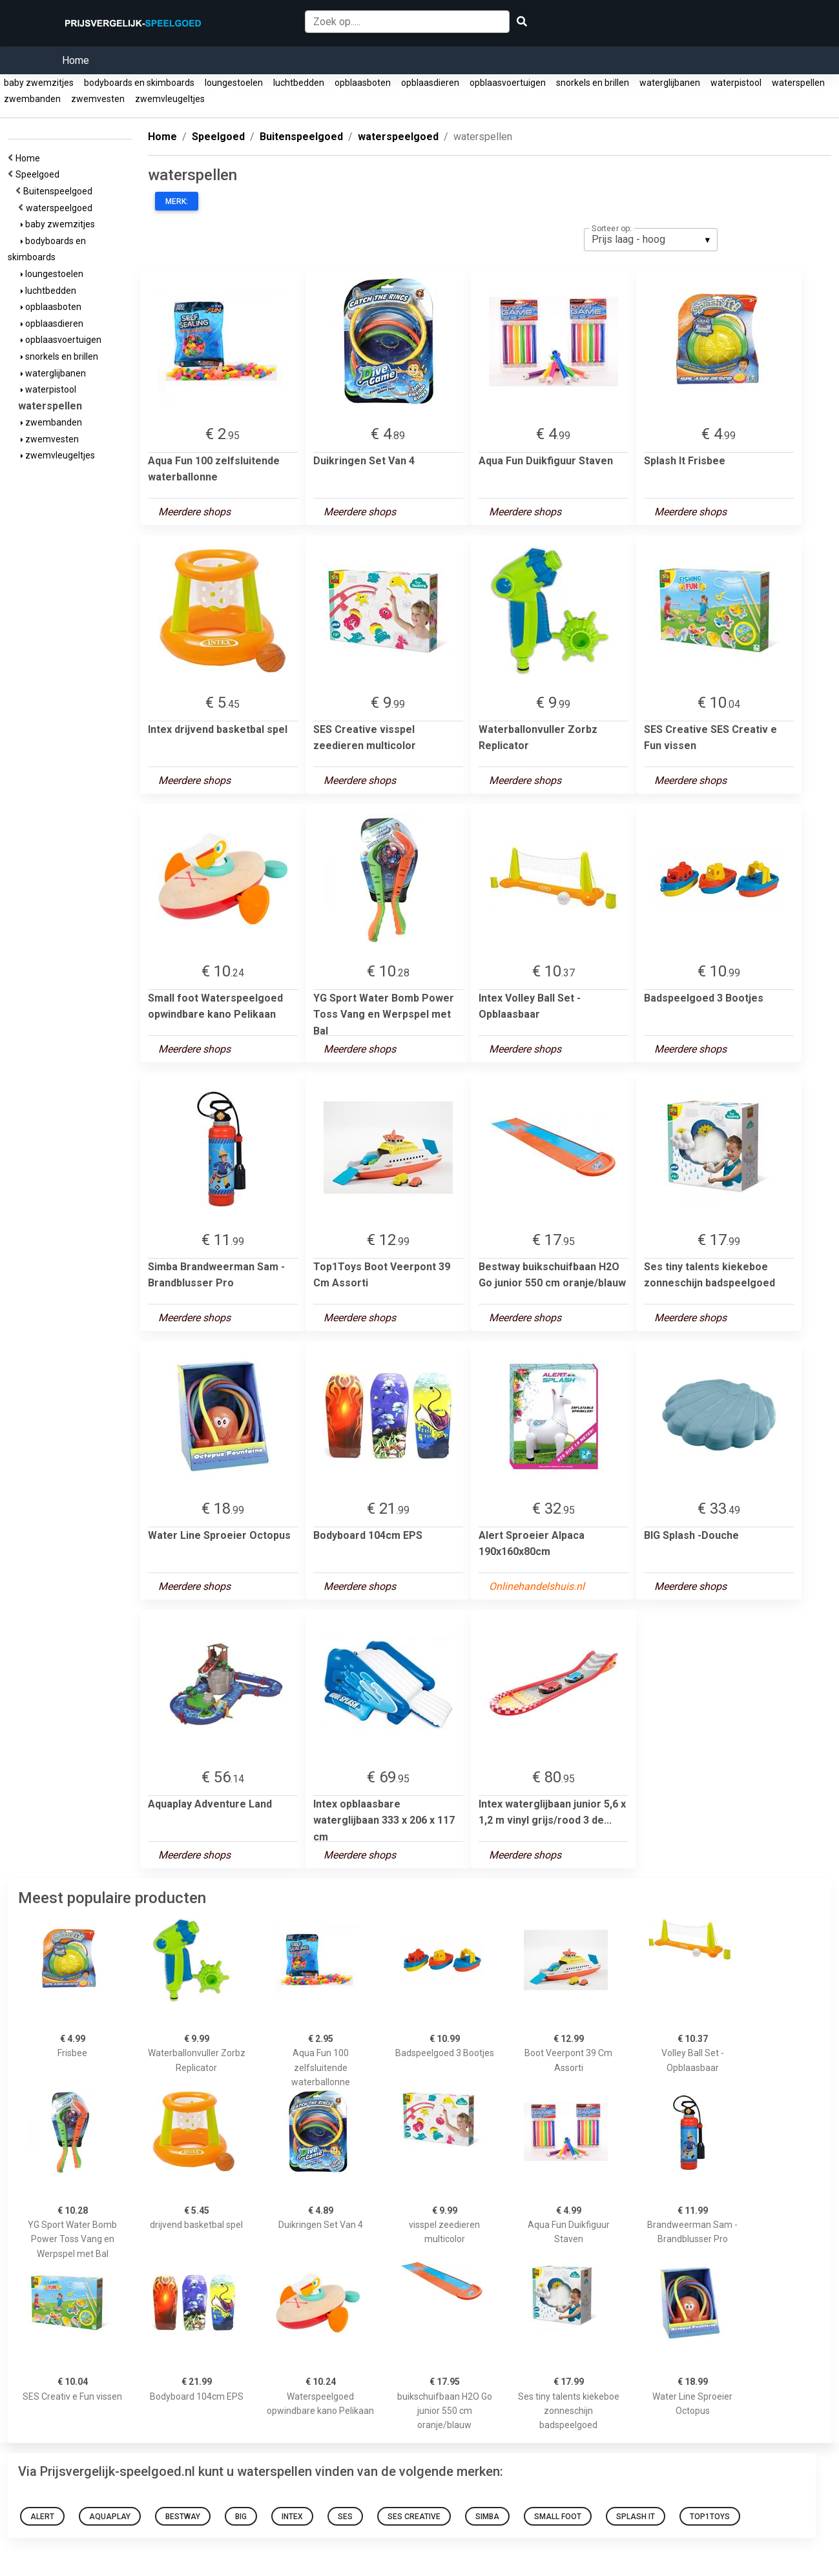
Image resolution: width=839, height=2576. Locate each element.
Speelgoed (39, 174)
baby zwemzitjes (39, 82)
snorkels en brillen (592, 82)
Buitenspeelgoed (59, 191)
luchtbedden (298, 82)
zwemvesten (98, 99)
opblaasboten (363, 82)
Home (75, 60)
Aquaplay (109, 2516)
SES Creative (414, 2516)
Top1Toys (710, 2516)
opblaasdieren (430, 82)
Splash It (635, 2516)
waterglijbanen (670, 82)
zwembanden (32, 99)
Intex (292, 2516)
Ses (345, 2516)
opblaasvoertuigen (508, 82)
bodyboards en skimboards (139, 82)
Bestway (182, 2516)
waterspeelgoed (61, 208)
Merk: (176, 201)
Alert (42, 2516)
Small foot (557, 2516)
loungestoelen (234, 82)
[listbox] (651, 239)
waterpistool (736, 82)
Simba (487, 2516)
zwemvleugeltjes (170, 99)
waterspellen (798, 82)
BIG (241, 2516)
